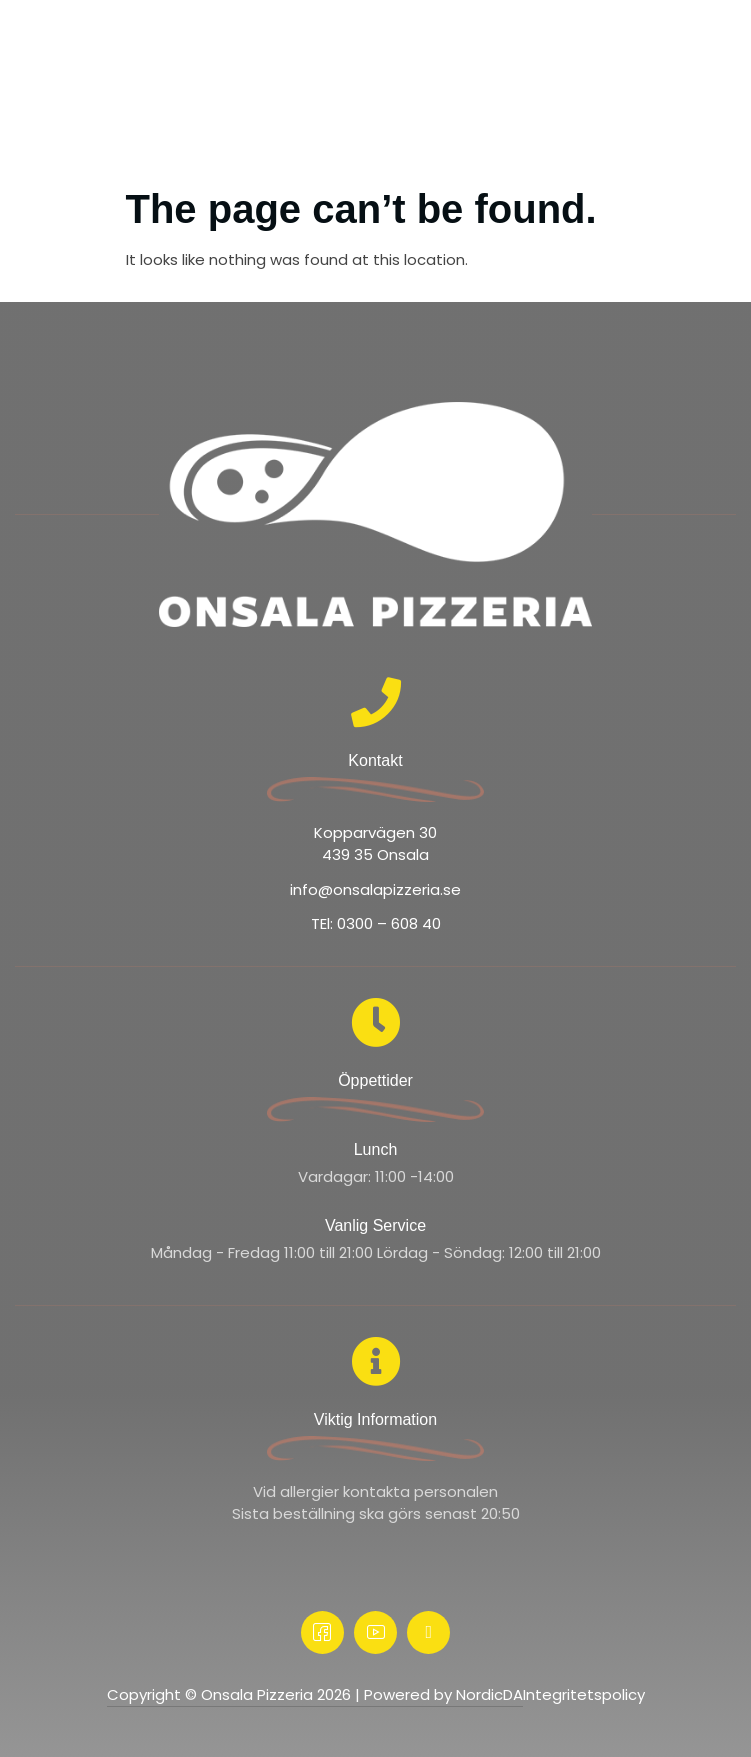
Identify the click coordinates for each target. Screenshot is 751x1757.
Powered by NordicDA (443, 1694)
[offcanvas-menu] (716, 45)
